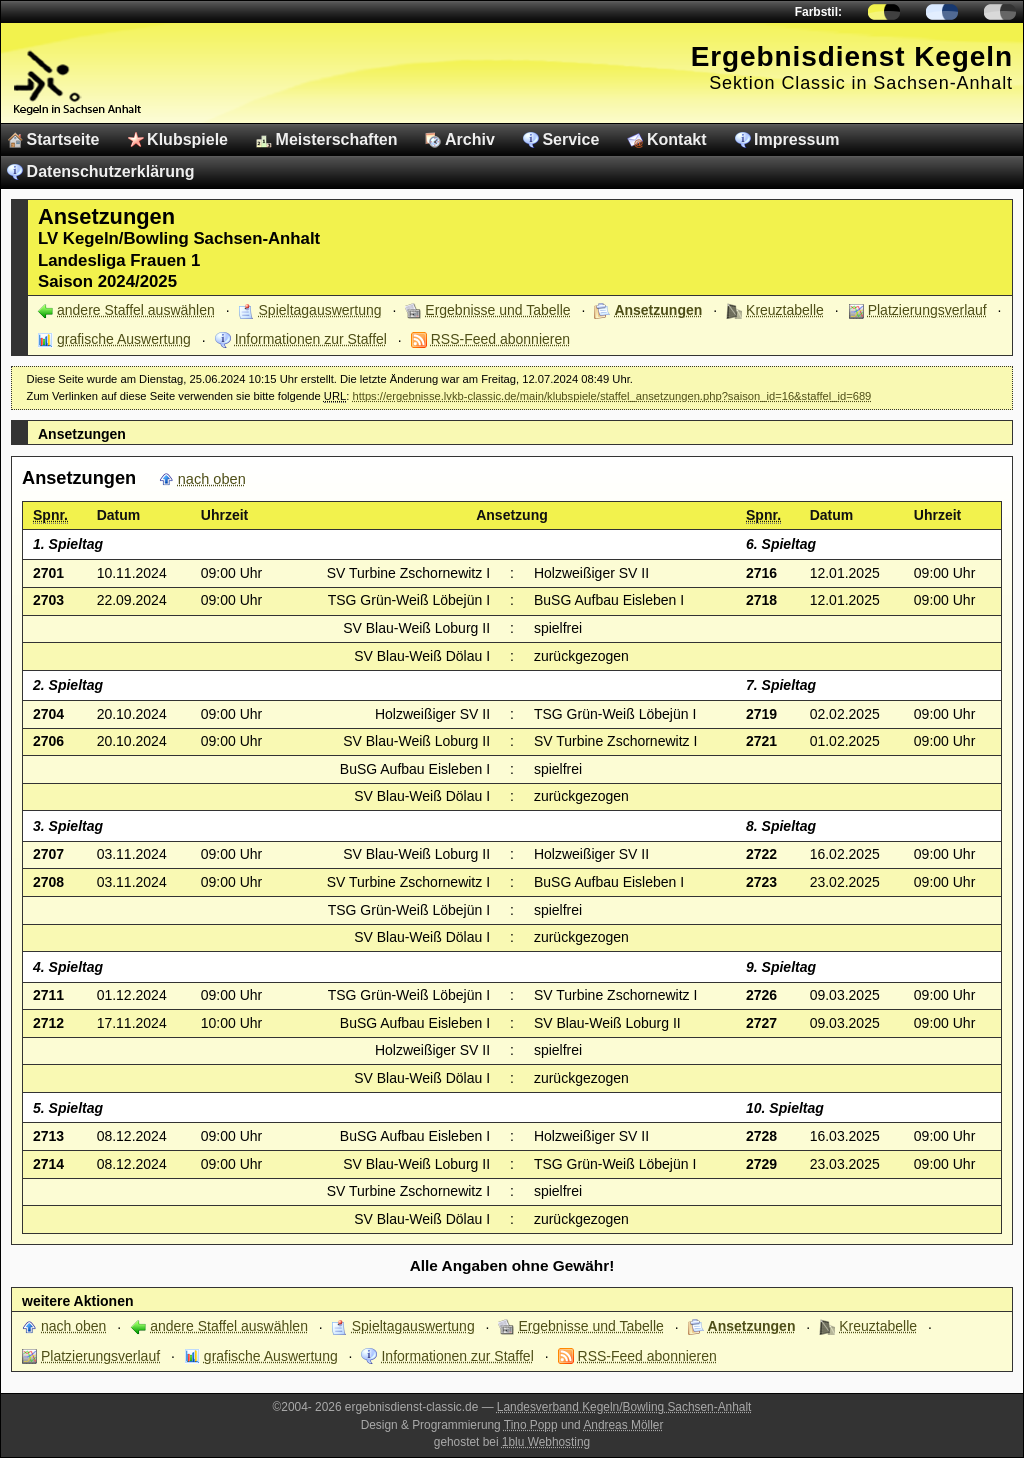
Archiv (470, 139)
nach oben (212, 479)
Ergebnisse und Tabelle (497, 310)
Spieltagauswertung (320, 310)
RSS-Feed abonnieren (500, 339)
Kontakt (677, 139)
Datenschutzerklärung (111, 171)
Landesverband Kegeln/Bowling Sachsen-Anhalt (624, 1407)
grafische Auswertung (124, 339)
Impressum (796, 139)
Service (570, 139)
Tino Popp (531, 1425)
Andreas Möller (623, 1425)
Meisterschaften (337, 139)
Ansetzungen (658, 310)
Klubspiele (187, 139)
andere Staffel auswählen (136, 310)
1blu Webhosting (546, 1442)
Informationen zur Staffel (311, 339)
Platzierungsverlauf (927, 310)
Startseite (63, 139)
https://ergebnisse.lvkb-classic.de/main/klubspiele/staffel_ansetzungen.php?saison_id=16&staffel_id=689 (611, 396)
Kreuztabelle (785, 310)
